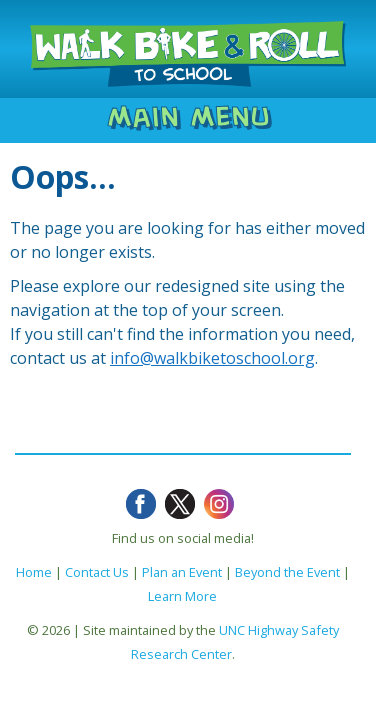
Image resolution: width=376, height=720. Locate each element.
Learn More (182, 596)
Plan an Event (182, 572)
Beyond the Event (287, 572)
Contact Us (97, 572)
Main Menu (188, 116)
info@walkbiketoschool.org (212, 358)
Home (34, 572)
